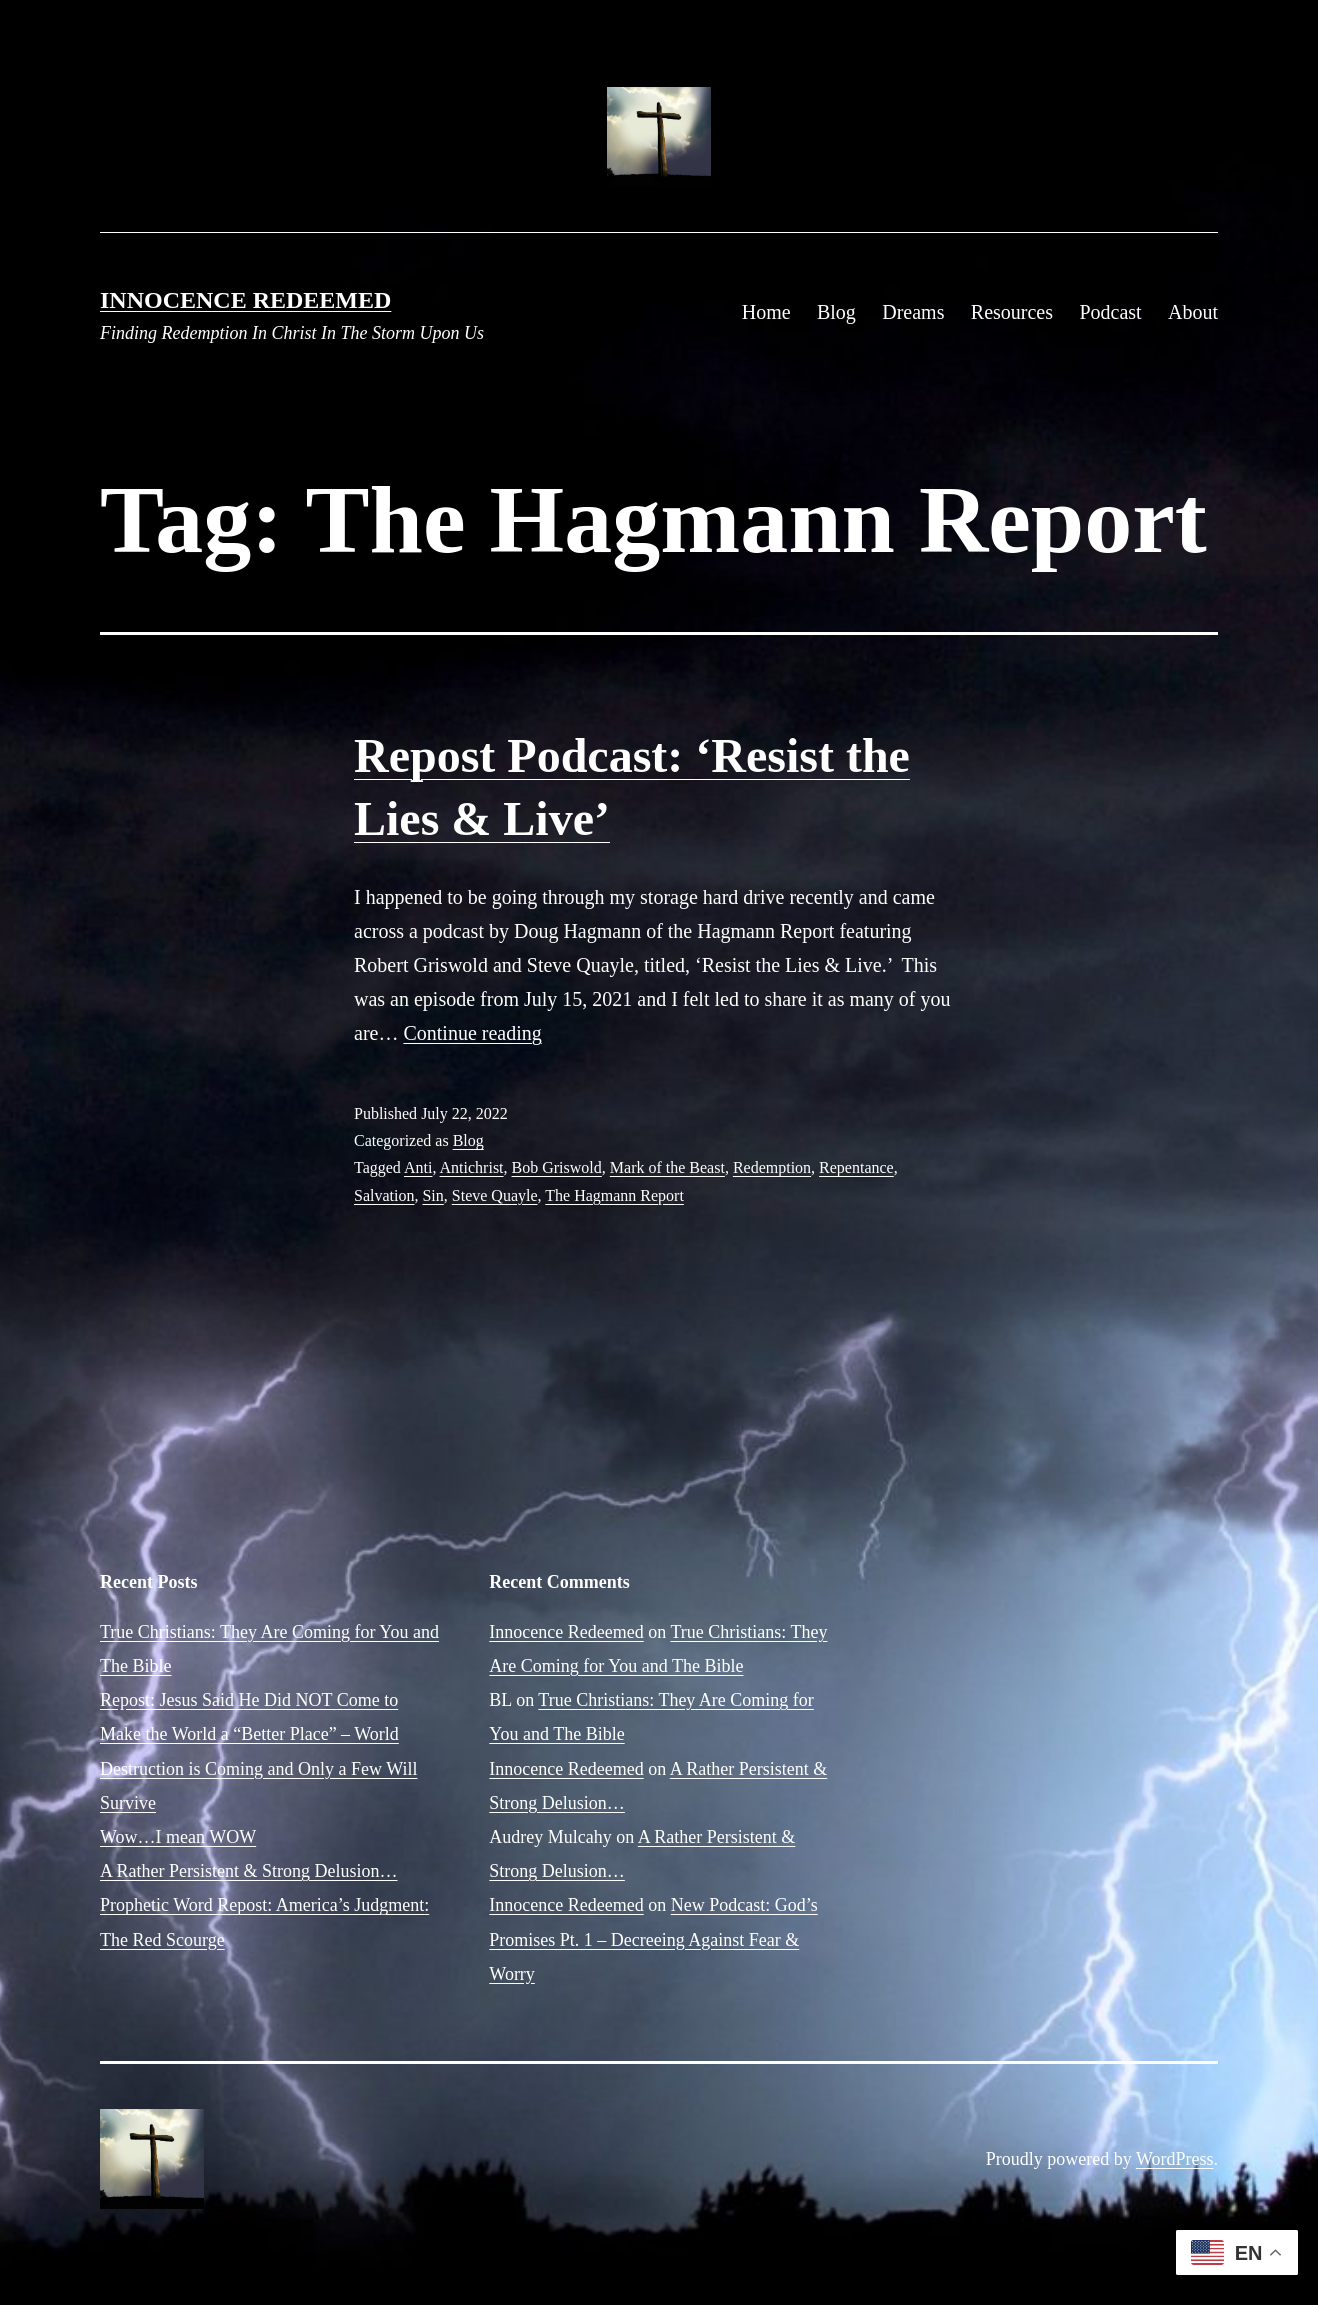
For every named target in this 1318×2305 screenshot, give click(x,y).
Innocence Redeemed (245, 300)
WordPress (1175, 2159)
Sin (432, 1195)
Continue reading (472, 1033)
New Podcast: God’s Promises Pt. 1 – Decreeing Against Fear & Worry (653, 1939)
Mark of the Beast (667, 1167)
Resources (1012, 312)
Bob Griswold (557, 1167)
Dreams (913, 312)
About (1193, 312)
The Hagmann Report (614, 1195)
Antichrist (472, 1167)
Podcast (1110, 312)
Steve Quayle (495, 1195)
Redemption (772, 1167)
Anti (418, 1167)
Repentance (856, 1167)
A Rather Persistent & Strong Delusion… (248, 1871)
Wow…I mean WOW (178, 1837)
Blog (836, 312)
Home (766, 312)
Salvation (384, 1195)
